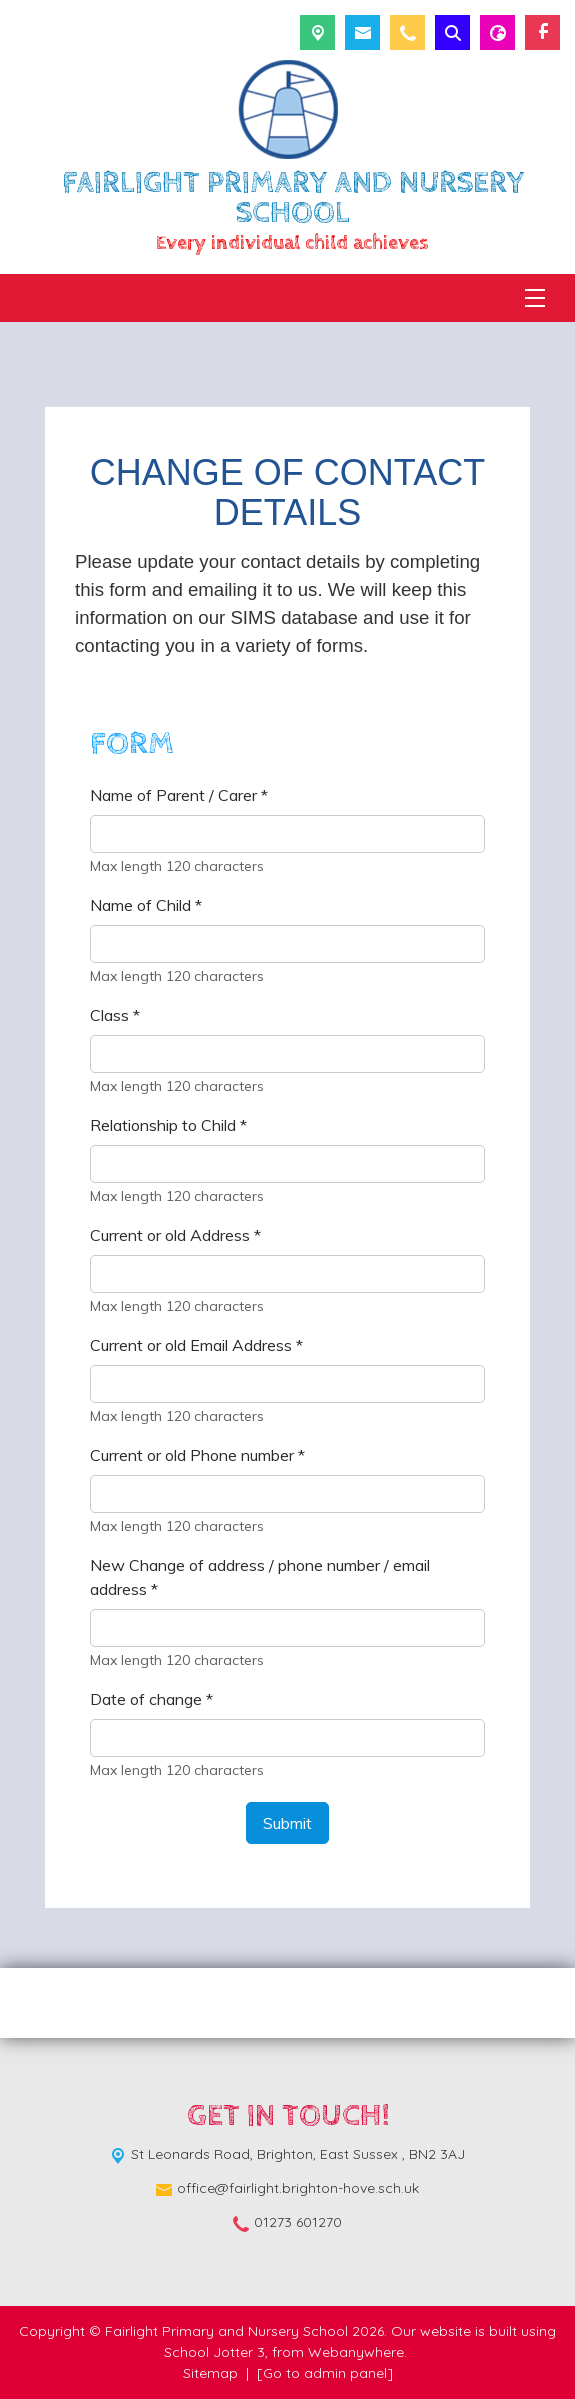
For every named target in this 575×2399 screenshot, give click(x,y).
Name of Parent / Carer (179, 795)
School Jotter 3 (214, 2352)
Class (115, 1015)
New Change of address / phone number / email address (260, 1577)
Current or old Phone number (197, 1455)
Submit (287, 1823)
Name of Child (146, 905)
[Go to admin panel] (325, 2373)
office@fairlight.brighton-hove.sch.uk (298, 2188)
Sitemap (210, 2373)
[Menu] (535, 298)
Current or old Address (175, 1235)
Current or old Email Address (196, 1345)
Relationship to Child (168, 1125)
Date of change (151, 1699)
